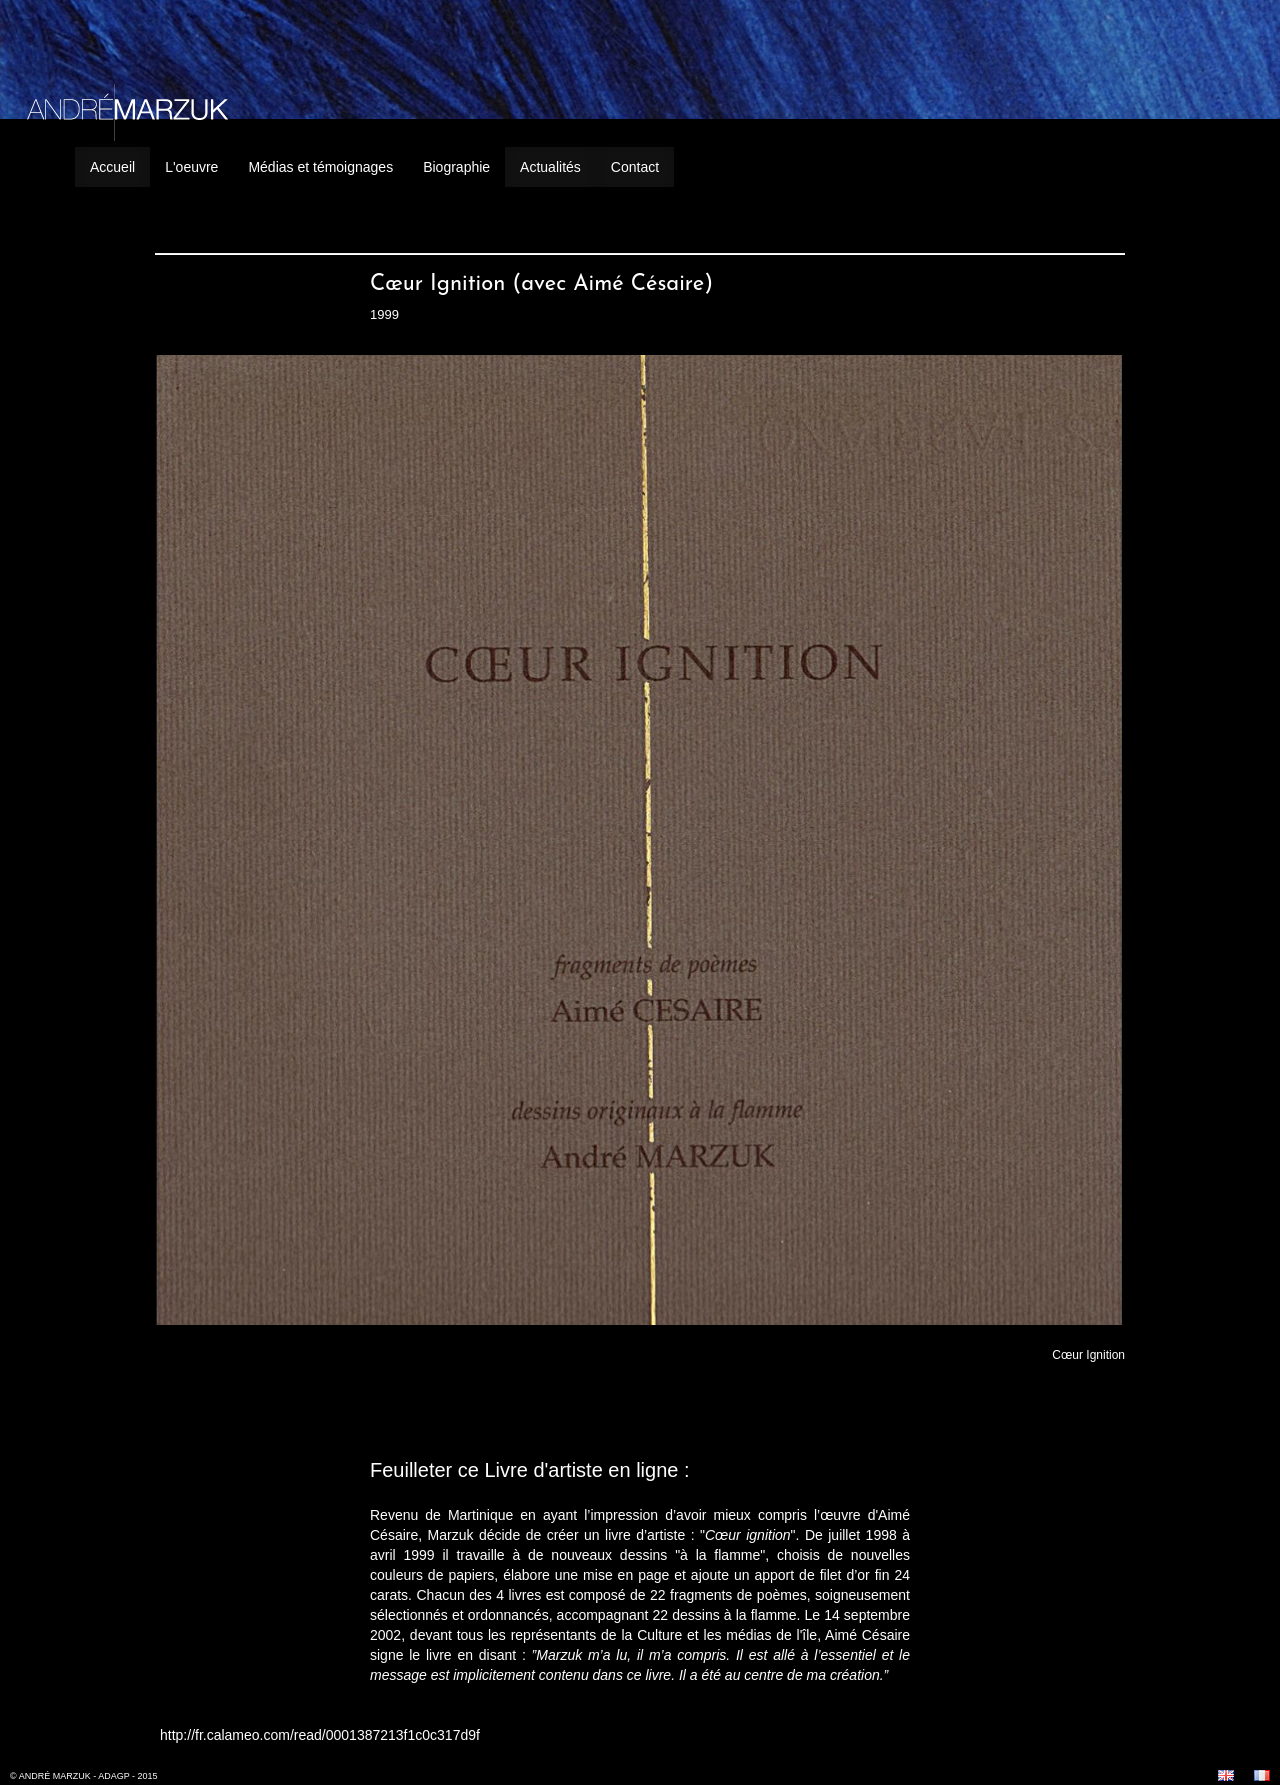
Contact (635, 167)
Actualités (550, 167)
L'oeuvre (191, 167)
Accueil (112, 167)
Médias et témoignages (320, 167)
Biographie (456, 167)
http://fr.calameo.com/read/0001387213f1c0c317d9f (320, 1735)
